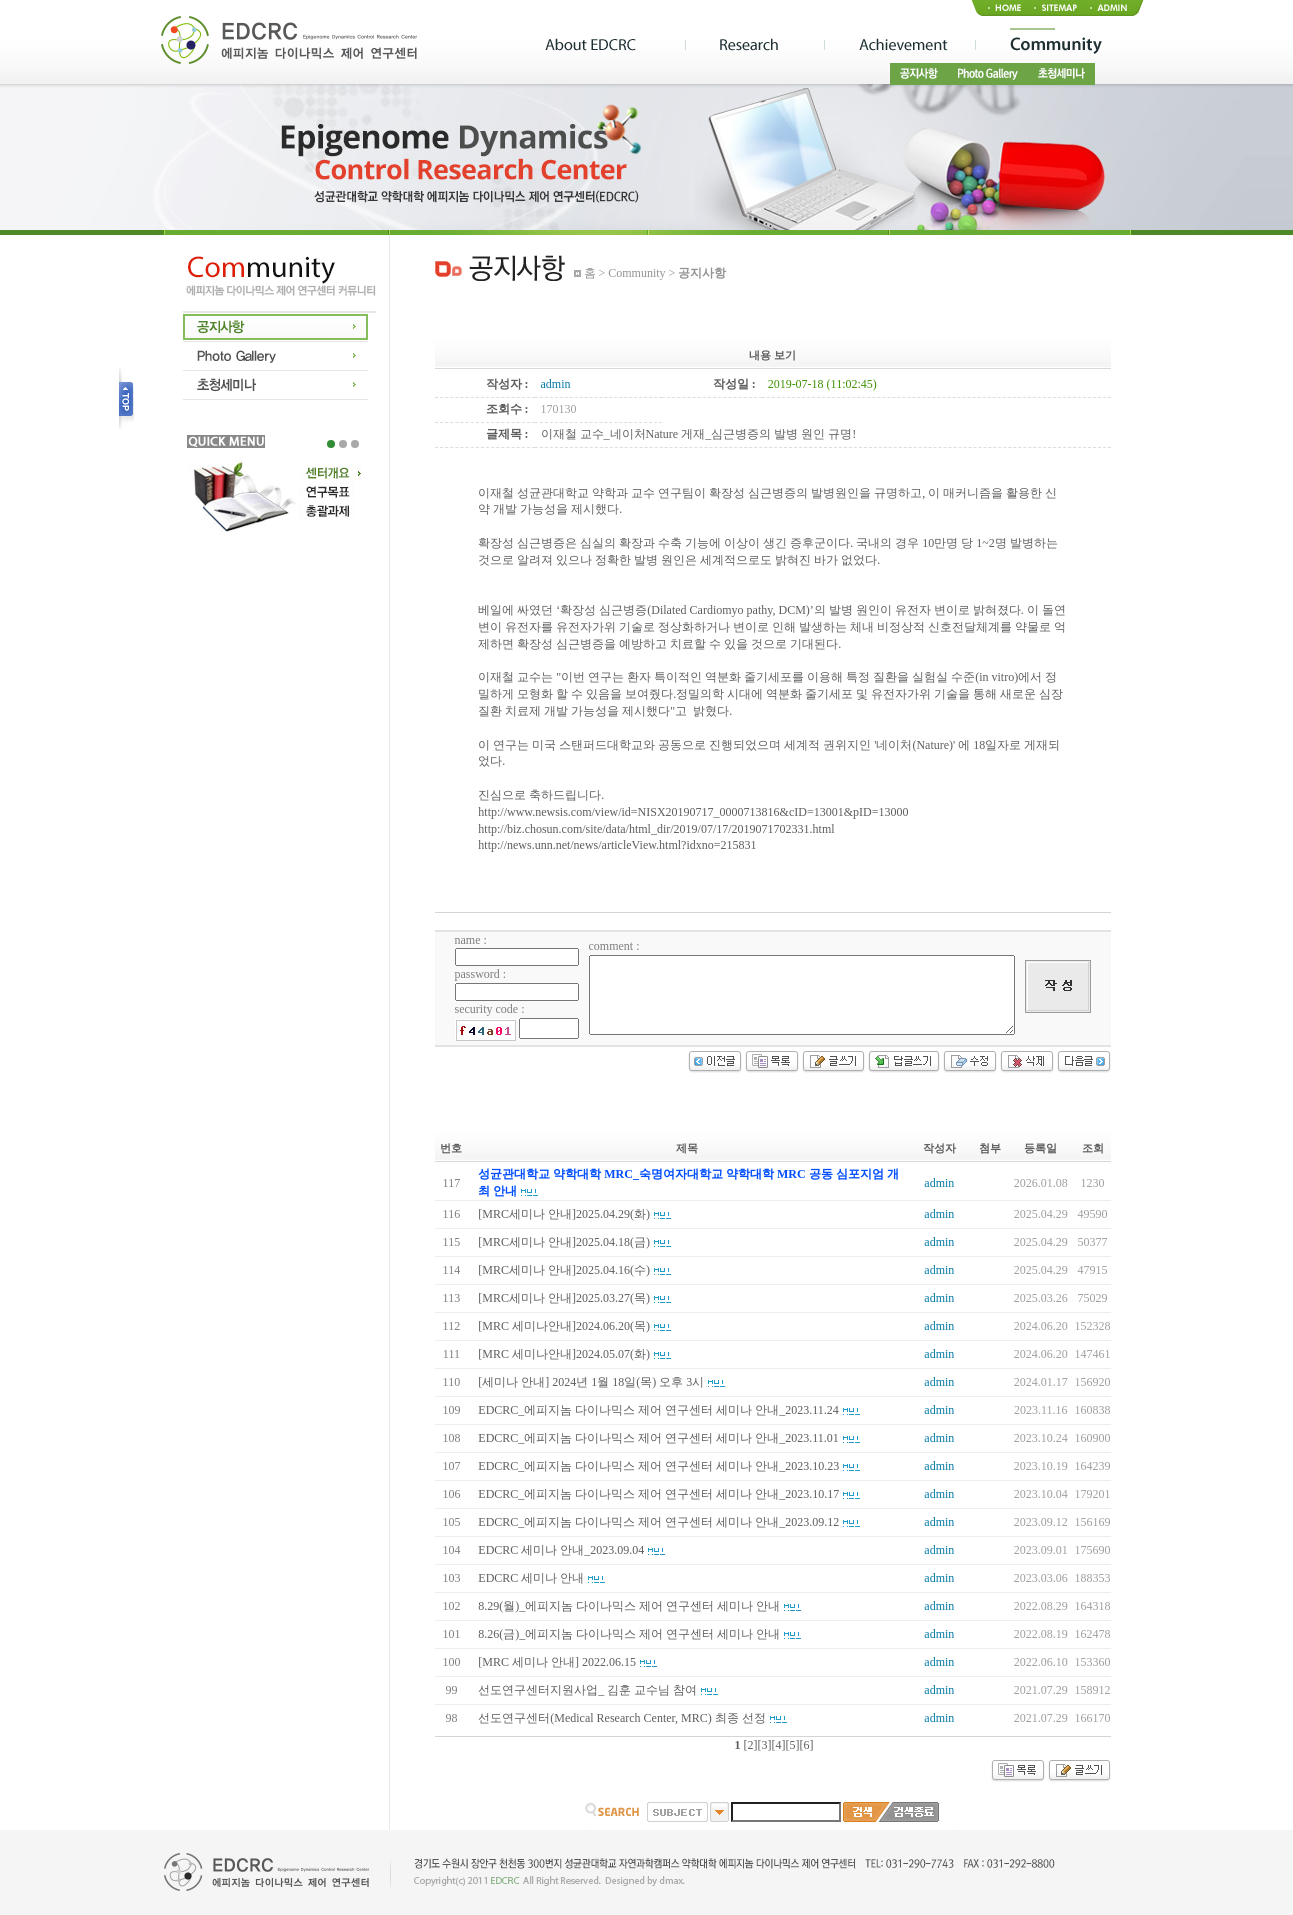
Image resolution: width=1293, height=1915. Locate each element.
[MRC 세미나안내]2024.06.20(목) (564, 1326)
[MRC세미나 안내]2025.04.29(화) (564, 1214)
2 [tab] (343, 444)
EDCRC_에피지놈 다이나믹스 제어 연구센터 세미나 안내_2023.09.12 (658, 1522)
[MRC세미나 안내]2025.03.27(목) (564, 1298)
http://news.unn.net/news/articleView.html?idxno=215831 (617, 845)
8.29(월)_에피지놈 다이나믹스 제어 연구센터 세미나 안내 (629, 1606)
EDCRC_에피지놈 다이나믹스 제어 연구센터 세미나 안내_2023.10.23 (658, 1466)
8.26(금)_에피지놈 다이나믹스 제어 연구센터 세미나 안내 (629, 1634)
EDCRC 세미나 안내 (531, 1578)
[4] (779, 1745)
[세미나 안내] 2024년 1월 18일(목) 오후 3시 (591, 1382)
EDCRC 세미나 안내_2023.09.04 (561, 1550)
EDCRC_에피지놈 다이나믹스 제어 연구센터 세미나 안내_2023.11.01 (658, 1438)
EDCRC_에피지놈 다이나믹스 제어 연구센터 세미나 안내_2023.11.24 (658, 1410)
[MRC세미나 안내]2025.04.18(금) (564, 1242)
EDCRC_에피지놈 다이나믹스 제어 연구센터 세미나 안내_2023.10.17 (658, 1494)
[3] (765, 1745)
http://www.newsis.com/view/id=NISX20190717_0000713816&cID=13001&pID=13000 (693, 812)
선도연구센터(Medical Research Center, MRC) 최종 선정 (621, 1718)
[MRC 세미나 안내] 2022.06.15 (557, 1662)
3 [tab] (355, 444)
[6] (807, 1745)
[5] (793, 1745)
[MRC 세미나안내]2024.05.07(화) (564, 1354)
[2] (751, 1745)
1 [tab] (331, 444)
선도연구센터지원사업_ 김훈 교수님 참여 (587, 1690)
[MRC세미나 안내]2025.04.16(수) (564, 1270)
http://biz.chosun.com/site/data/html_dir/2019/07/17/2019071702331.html (656, 829)
